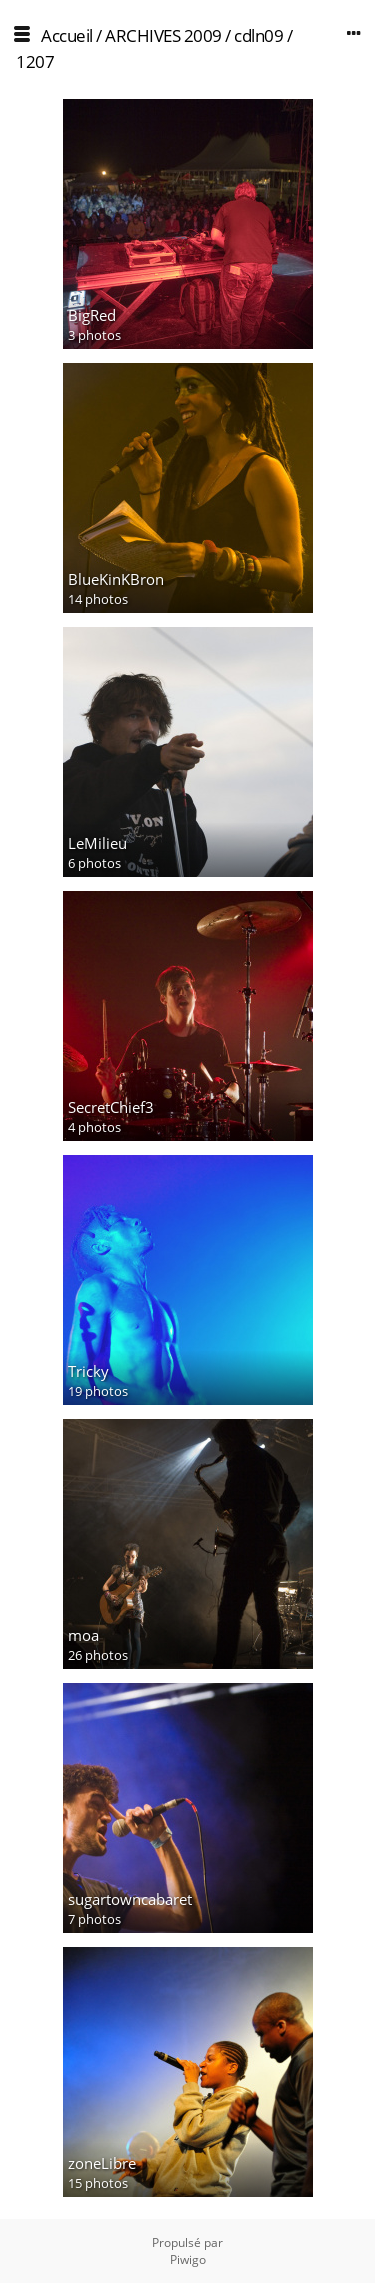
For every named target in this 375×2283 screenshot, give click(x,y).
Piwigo (188, 2259)
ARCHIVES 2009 (163, 35)
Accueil (67, 35)
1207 (35, 61)
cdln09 (258, 35)
